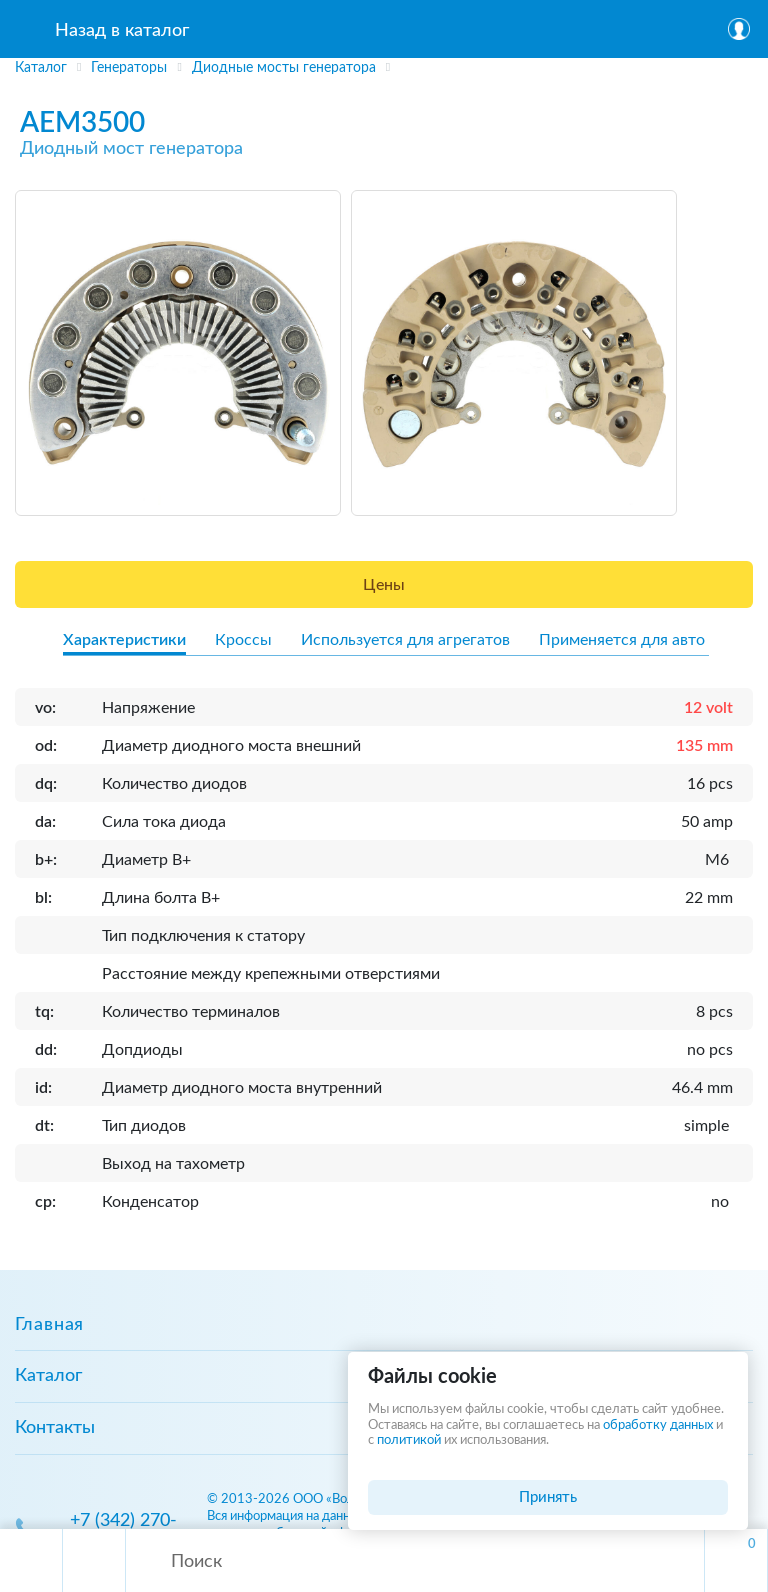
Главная (49, 1325)
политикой (409, 1440)
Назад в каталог (122, 31)
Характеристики (124, 640)
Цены (384, 585)
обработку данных (658, 1425)
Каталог (48, 1376)
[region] (384, 69)
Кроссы (243, 640)
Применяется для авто (622, 640)
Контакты (55, 1428)
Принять (548, 1497)
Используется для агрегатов (405, 640)
